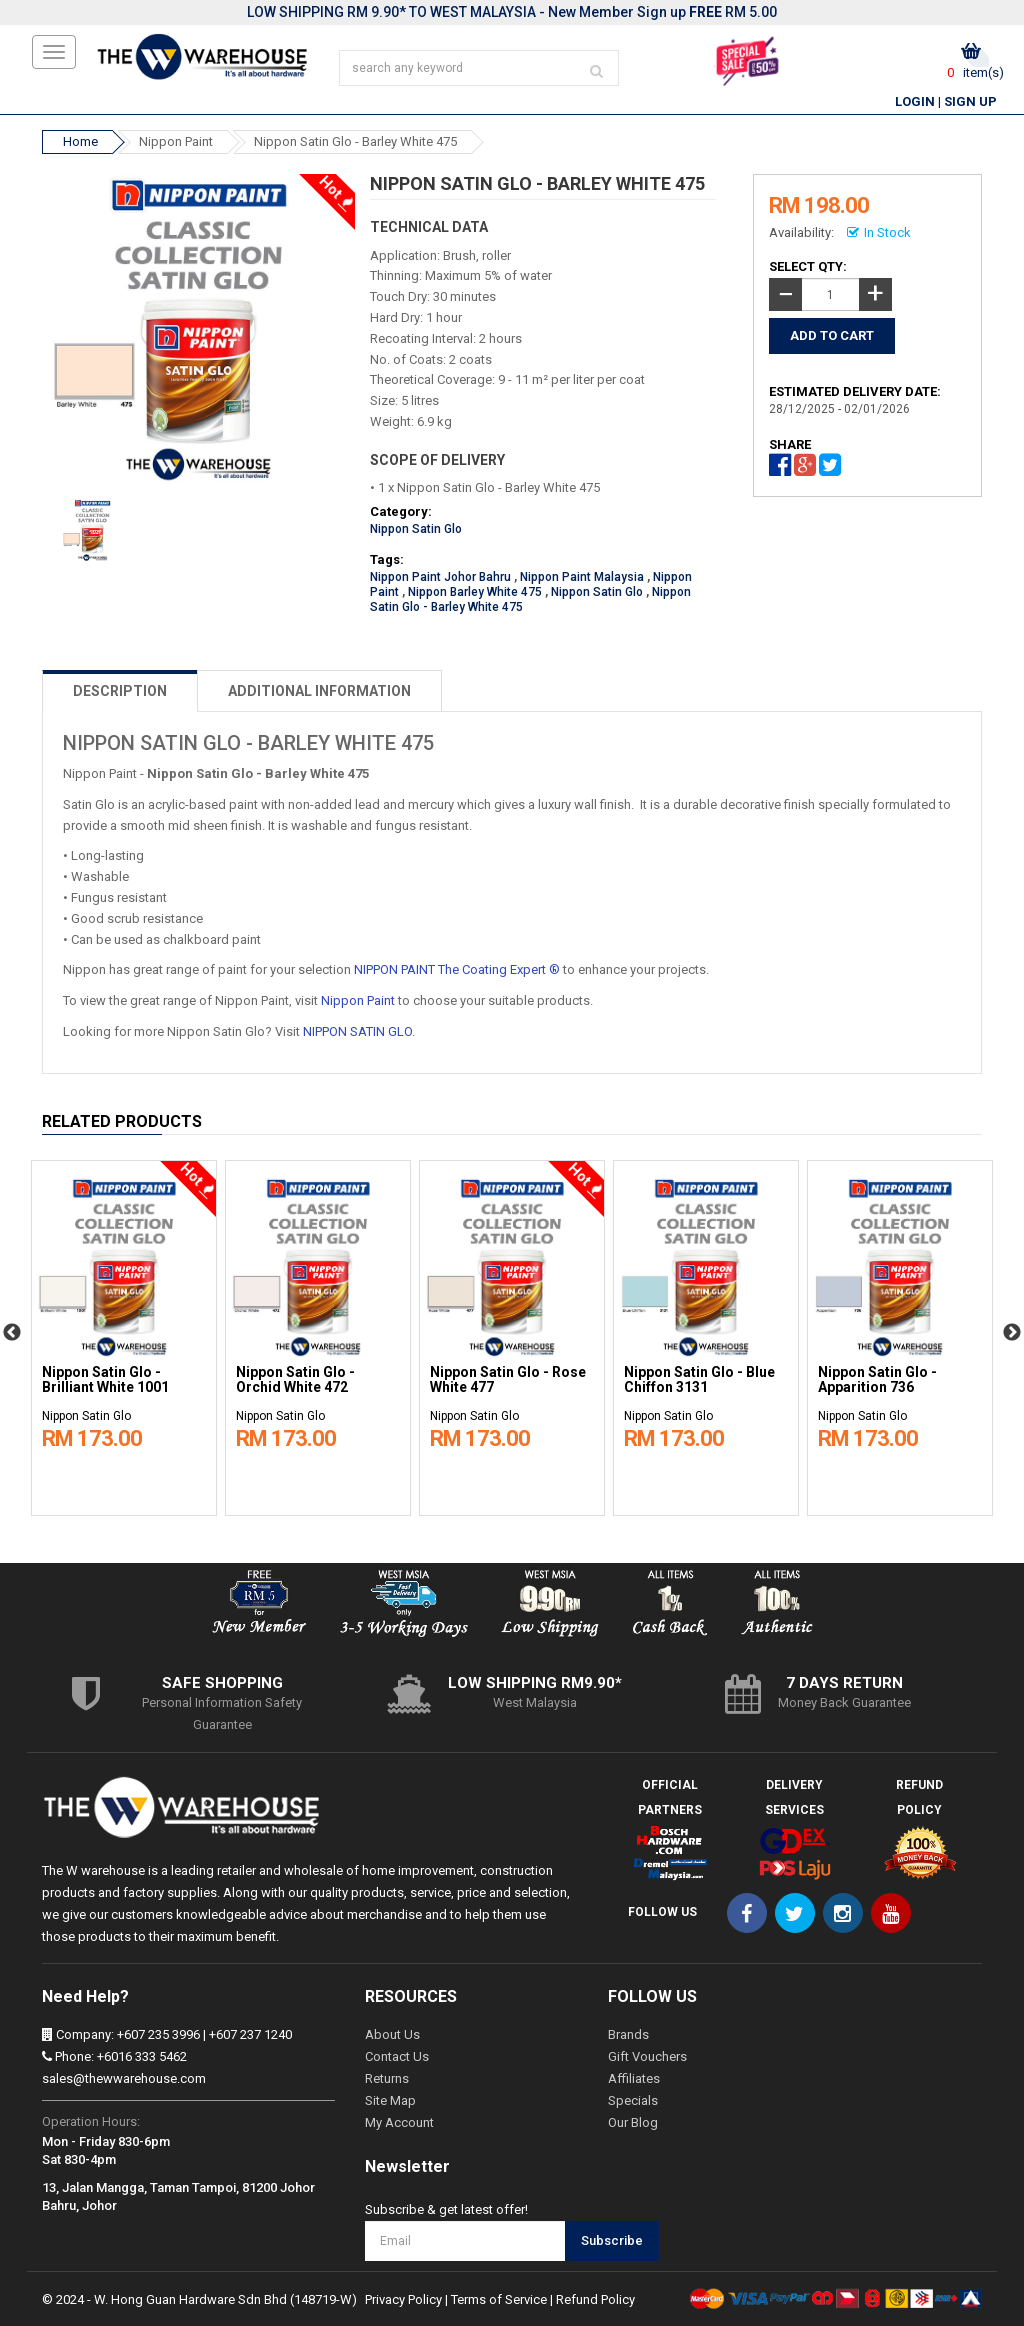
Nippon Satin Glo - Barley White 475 (355, 141)
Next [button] (1012, 1333)
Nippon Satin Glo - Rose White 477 (508, 1380)
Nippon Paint (176, 141)
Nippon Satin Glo (416, 529)
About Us (392, 2034)
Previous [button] (12, 1333)
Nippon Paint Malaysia (582, 577)
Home (80, 141)
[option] (124, 1333)
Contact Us (397, 2056)
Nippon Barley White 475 (475, 592)
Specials (633, 2100)
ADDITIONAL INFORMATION (319, 691)
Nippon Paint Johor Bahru (440, 577)
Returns (387, 2078)
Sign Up (970, 101)
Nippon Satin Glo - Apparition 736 (877, 1380)
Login (915, 101)
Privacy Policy (403, 2299)
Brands (628, 2034)
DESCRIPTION (120, 691)
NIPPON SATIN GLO (357, 1031)
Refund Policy (595, 2299)
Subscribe (612, 2240)
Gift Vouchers (647, 2056)
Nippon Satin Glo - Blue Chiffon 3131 (699, 1380)
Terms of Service (499, 2299)
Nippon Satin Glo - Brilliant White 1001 (105, 1380)
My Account (399, 2122)
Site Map (390, 2100)
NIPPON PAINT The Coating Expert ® (457, 969)
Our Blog (633, 2122)
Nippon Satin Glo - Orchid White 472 (295, 1380)
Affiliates (634, 2078)
